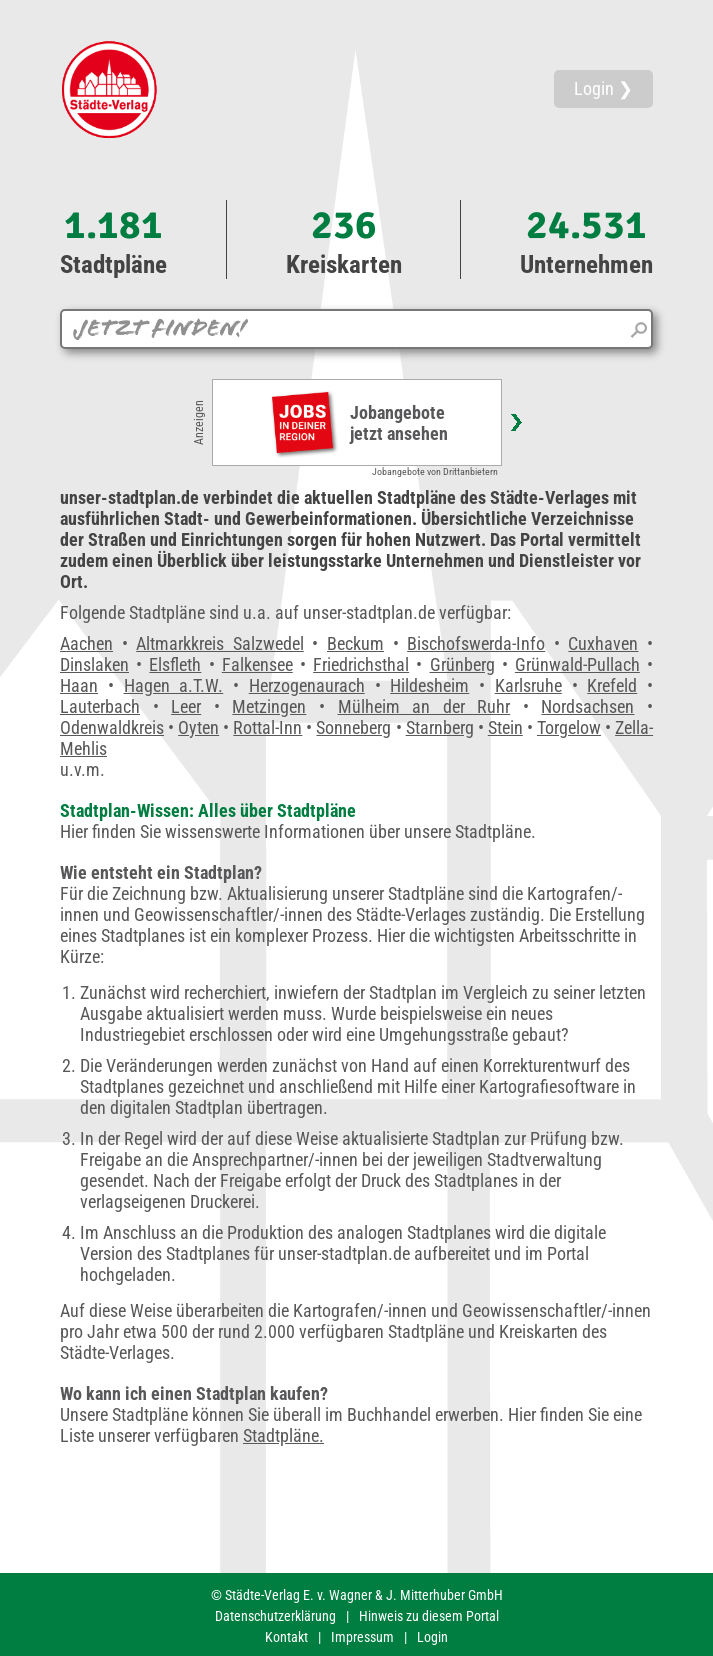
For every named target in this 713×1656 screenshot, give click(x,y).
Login (432, 1637)
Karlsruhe (528, 685)
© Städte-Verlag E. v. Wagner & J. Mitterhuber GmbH (357, 1595)
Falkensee (257, 664)
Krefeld (612, 685)
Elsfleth (175, 664)
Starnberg (440, 727)
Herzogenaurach (307, 685)
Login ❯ (603, 88)
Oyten (198, 727)
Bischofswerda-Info (476, 643)
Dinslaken (94, 664)
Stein (505, 727)
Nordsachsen (587, 706)
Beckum (355, 643)
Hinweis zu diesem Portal (429, 1616)
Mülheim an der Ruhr (424, 706)
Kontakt (286, 1637)
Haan (79, 685)
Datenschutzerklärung (275, 1616)
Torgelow (569, 727)
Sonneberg (353, 727)
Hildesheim (429, 685)
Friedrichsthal (361, 664)
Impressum (362, 1637)
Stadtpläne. (283, 1435)
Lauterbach (100, 706)
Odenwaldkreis (112, 727)
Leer (186, 706)
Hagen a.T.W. (174, 685)
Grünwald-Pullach (577, 664)
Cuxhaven (603, 643)
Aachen (86, 643)
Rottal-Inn (267, 727)
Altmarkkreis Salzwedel (220, 643)
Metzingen (269, 706)
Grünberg (462, 664)
